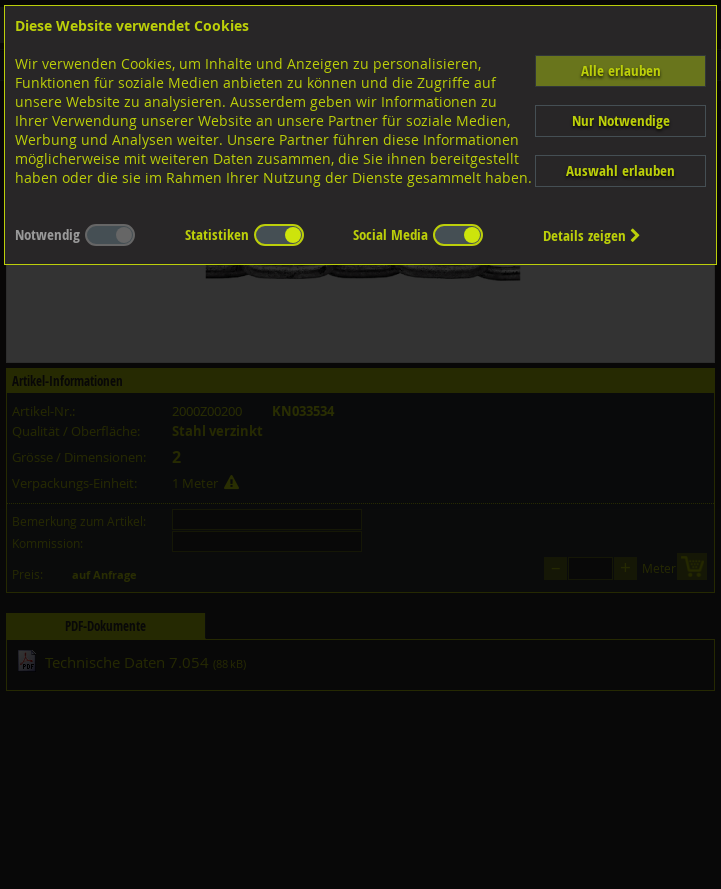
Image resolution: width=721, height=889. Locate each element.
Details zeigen (592, 235)
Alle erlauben (621, 70)
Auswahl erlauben (620, 170)
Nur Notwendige (621, 120)
